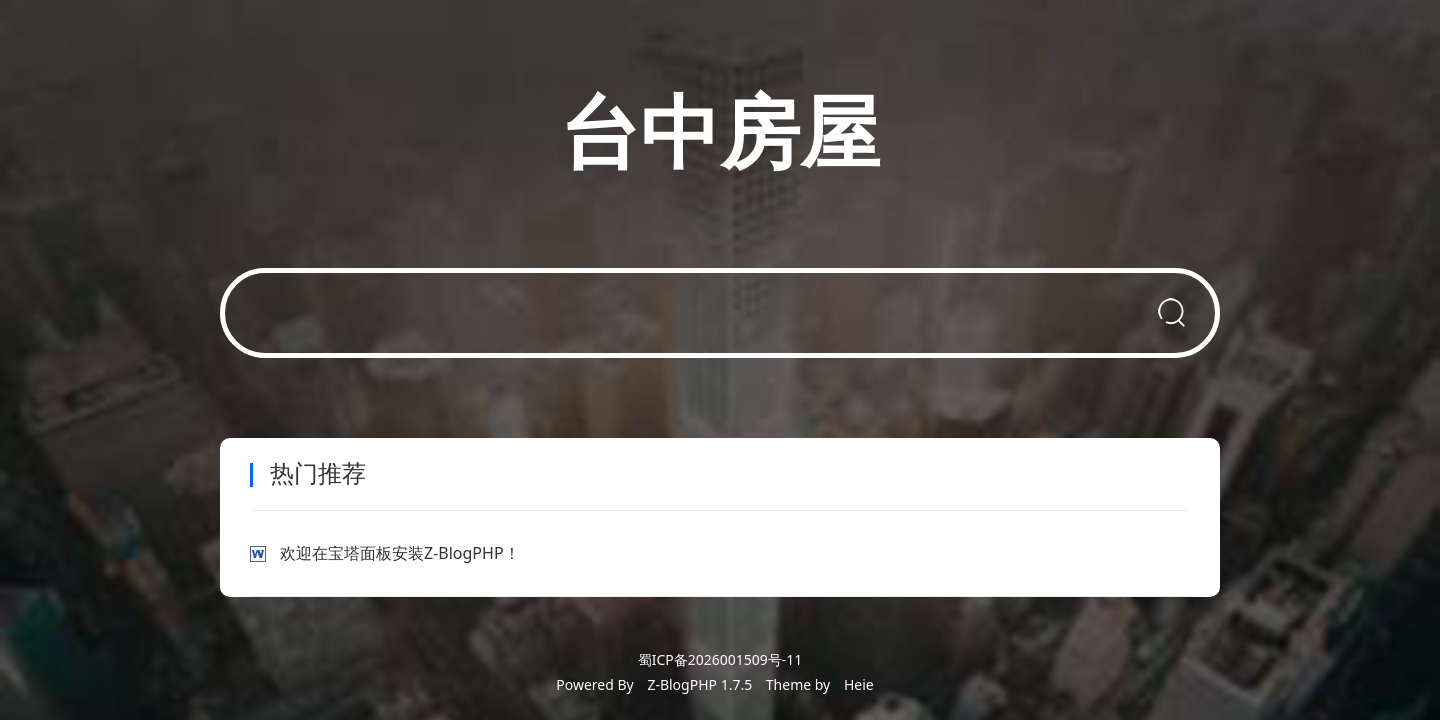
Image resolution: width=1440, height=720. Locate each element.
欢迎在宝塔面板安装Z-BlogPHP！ (400, 553)
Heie (859, 684)
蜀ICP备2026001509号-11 (720, 659)
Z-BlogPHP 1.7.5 (699, 684)
